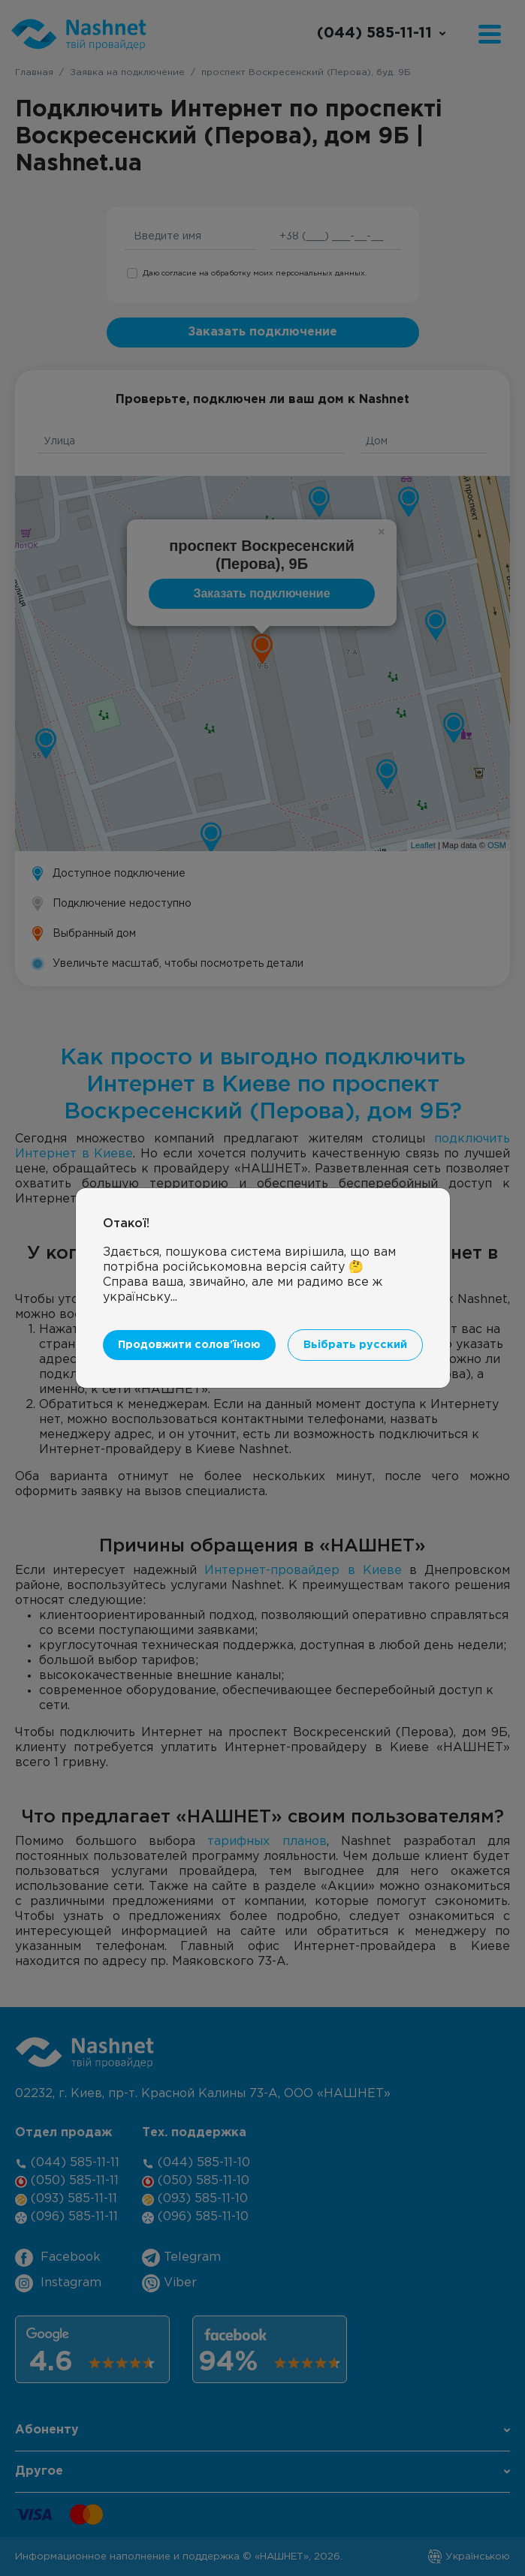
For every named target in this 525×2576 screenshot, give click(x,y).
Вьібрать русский (355, 1345)
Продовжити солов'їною (189, 1345)
